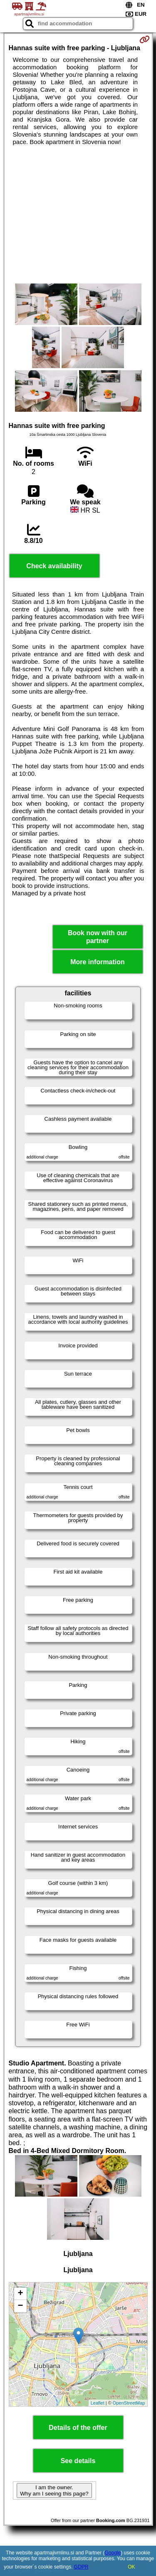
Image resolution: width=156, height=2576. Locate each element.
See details (78, 2460)
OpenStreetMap (129, 2402)
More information (97, 961)
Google (113, 2553)
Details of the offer (78, 2427)
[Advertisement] (78, 214)
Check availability (54, 565)
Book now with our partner (97, 936)
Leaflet (97, 2402)
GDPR (81, 2567)
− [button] (20, 2306)
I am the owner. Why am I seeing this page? (54, 2490)
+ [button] (20, 2294)
